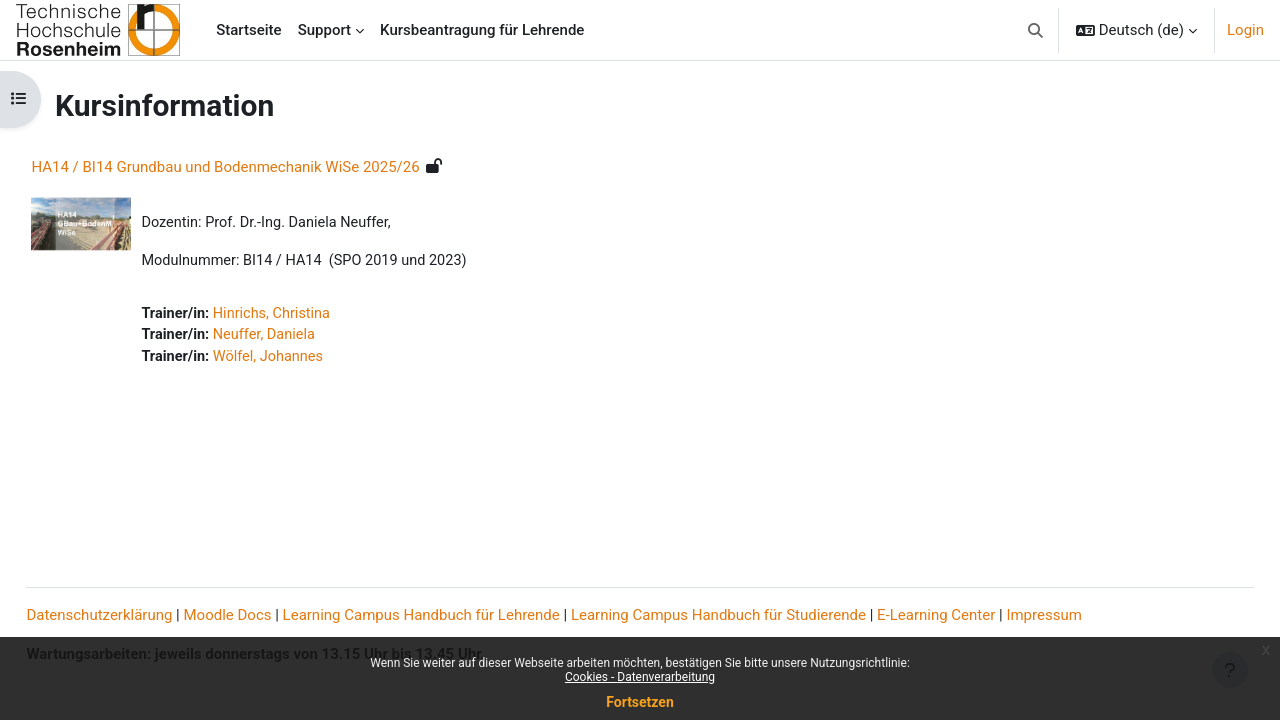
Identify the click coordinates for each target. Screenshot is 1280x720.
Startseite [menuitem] (248, 30)
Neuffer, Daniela (313, 338)
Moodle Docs (272, 616)
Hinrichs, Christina (320, 315)
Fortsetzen (640, 702)
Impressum (1088, 616)
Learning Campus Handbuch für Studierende (763, 616)
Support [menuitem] (324, 30)
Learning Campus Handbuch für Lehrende (465, 616)
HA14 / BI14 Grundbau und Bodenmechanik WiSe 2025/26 (270, 167)
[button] (1035, 30)
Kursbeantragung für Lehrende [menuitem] (482, 30)
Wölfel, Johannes (317, 360)
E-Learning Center (981, 616)
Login (1245, 30)
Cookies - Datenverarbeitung (640, 677)
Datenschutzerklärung (144, 616)
